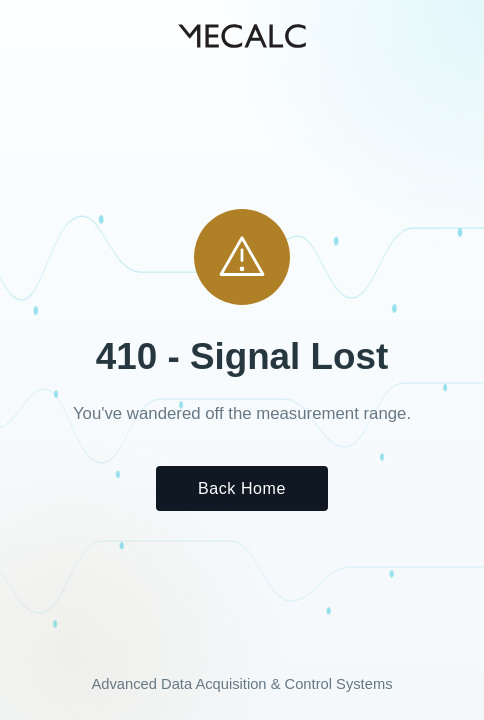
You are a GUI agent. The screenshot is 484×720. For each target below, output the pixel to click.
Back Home (242, 488)
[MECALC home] (242, 36)
